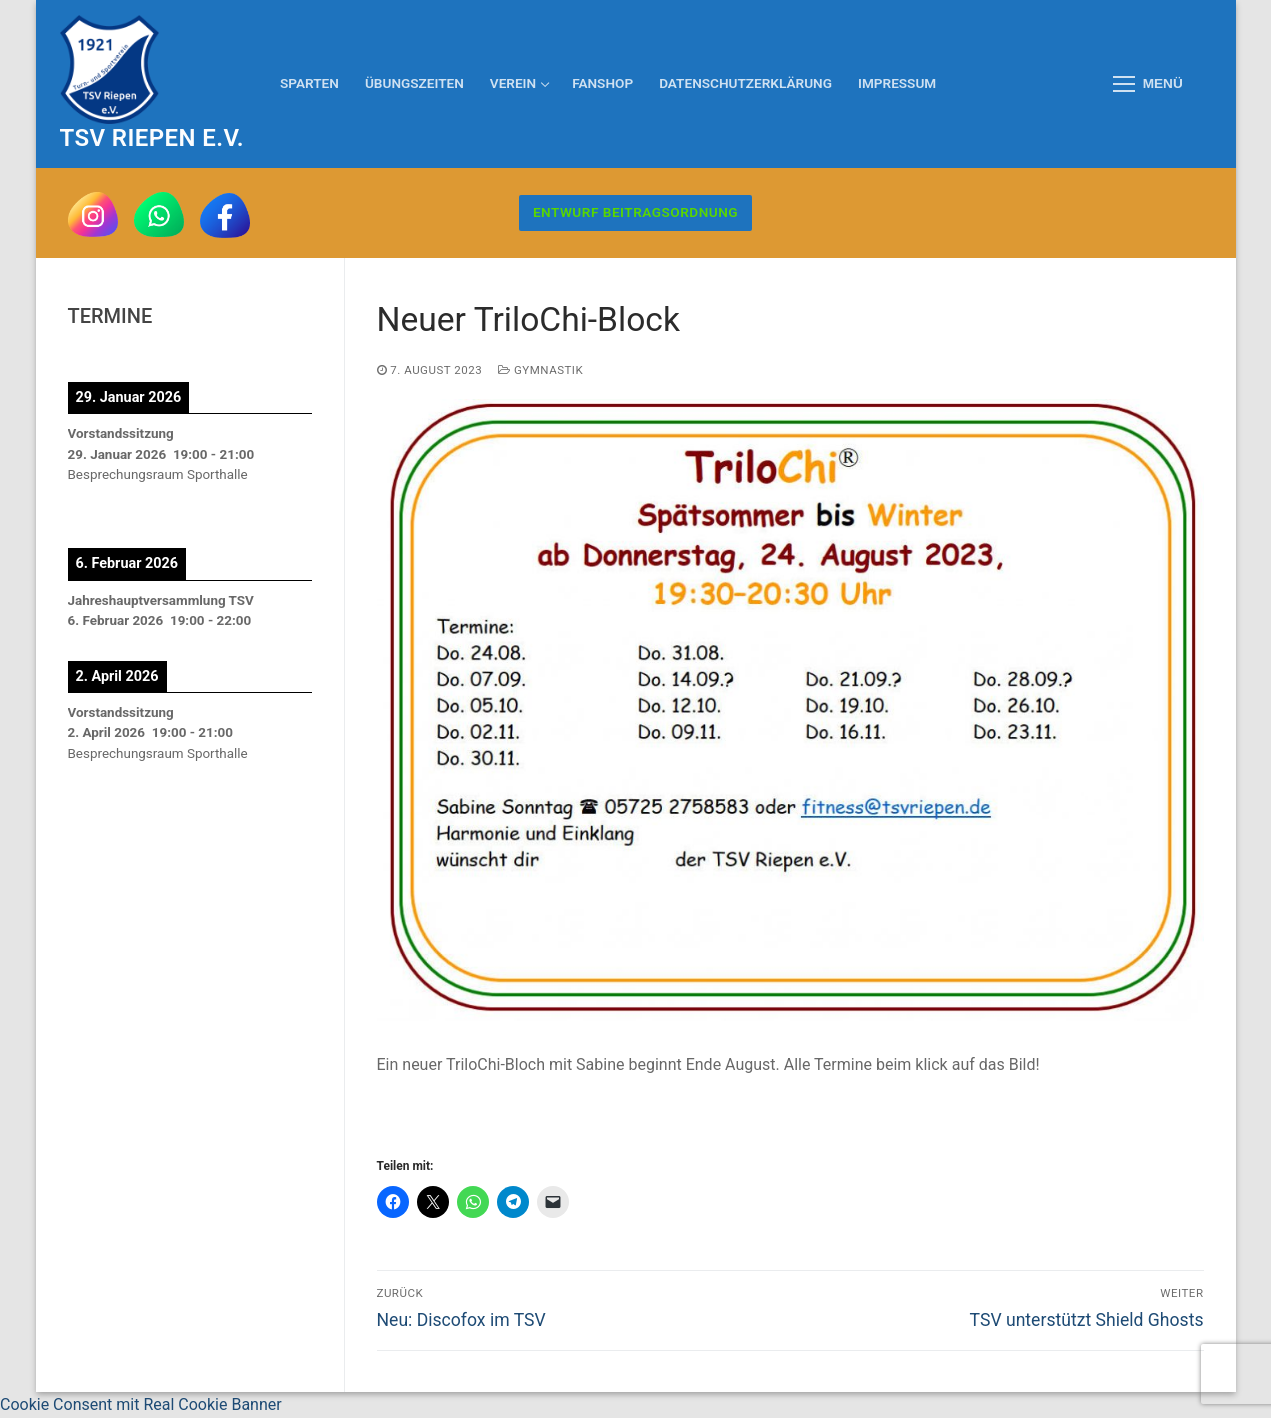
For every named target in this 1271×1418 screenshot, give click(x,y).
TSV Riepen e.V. (152, 138)
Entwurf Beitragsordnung (635, 212)
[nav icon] (1148, 84)
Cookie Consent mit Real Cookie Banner (141, 1404)
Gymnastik (540, 370)
